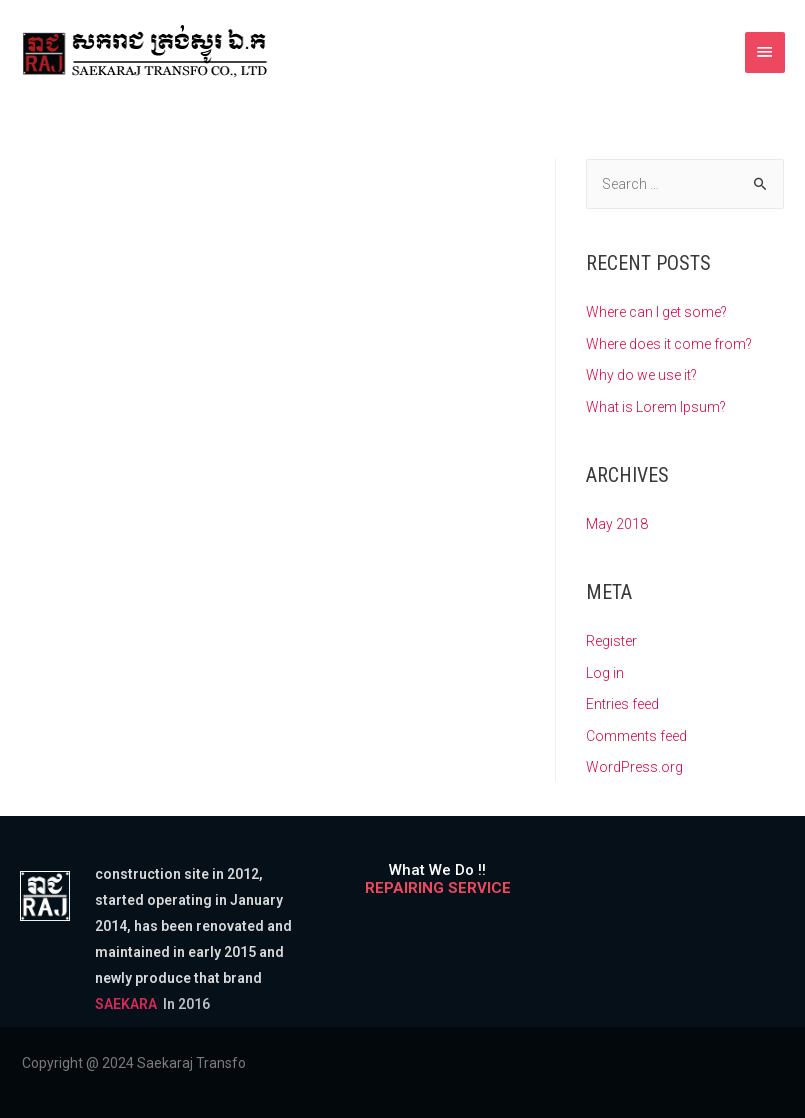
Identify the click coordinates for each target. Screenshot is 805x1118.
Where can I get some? (656, 312)
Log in (605, 673)
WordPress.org (634, 767)
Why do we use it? (641, 375)
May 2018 (617, 524)
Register (611, 641)
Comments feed (636, 736)
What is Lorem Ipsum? (656, 407)
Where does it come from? (669, 344)
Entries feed (622, 704)
